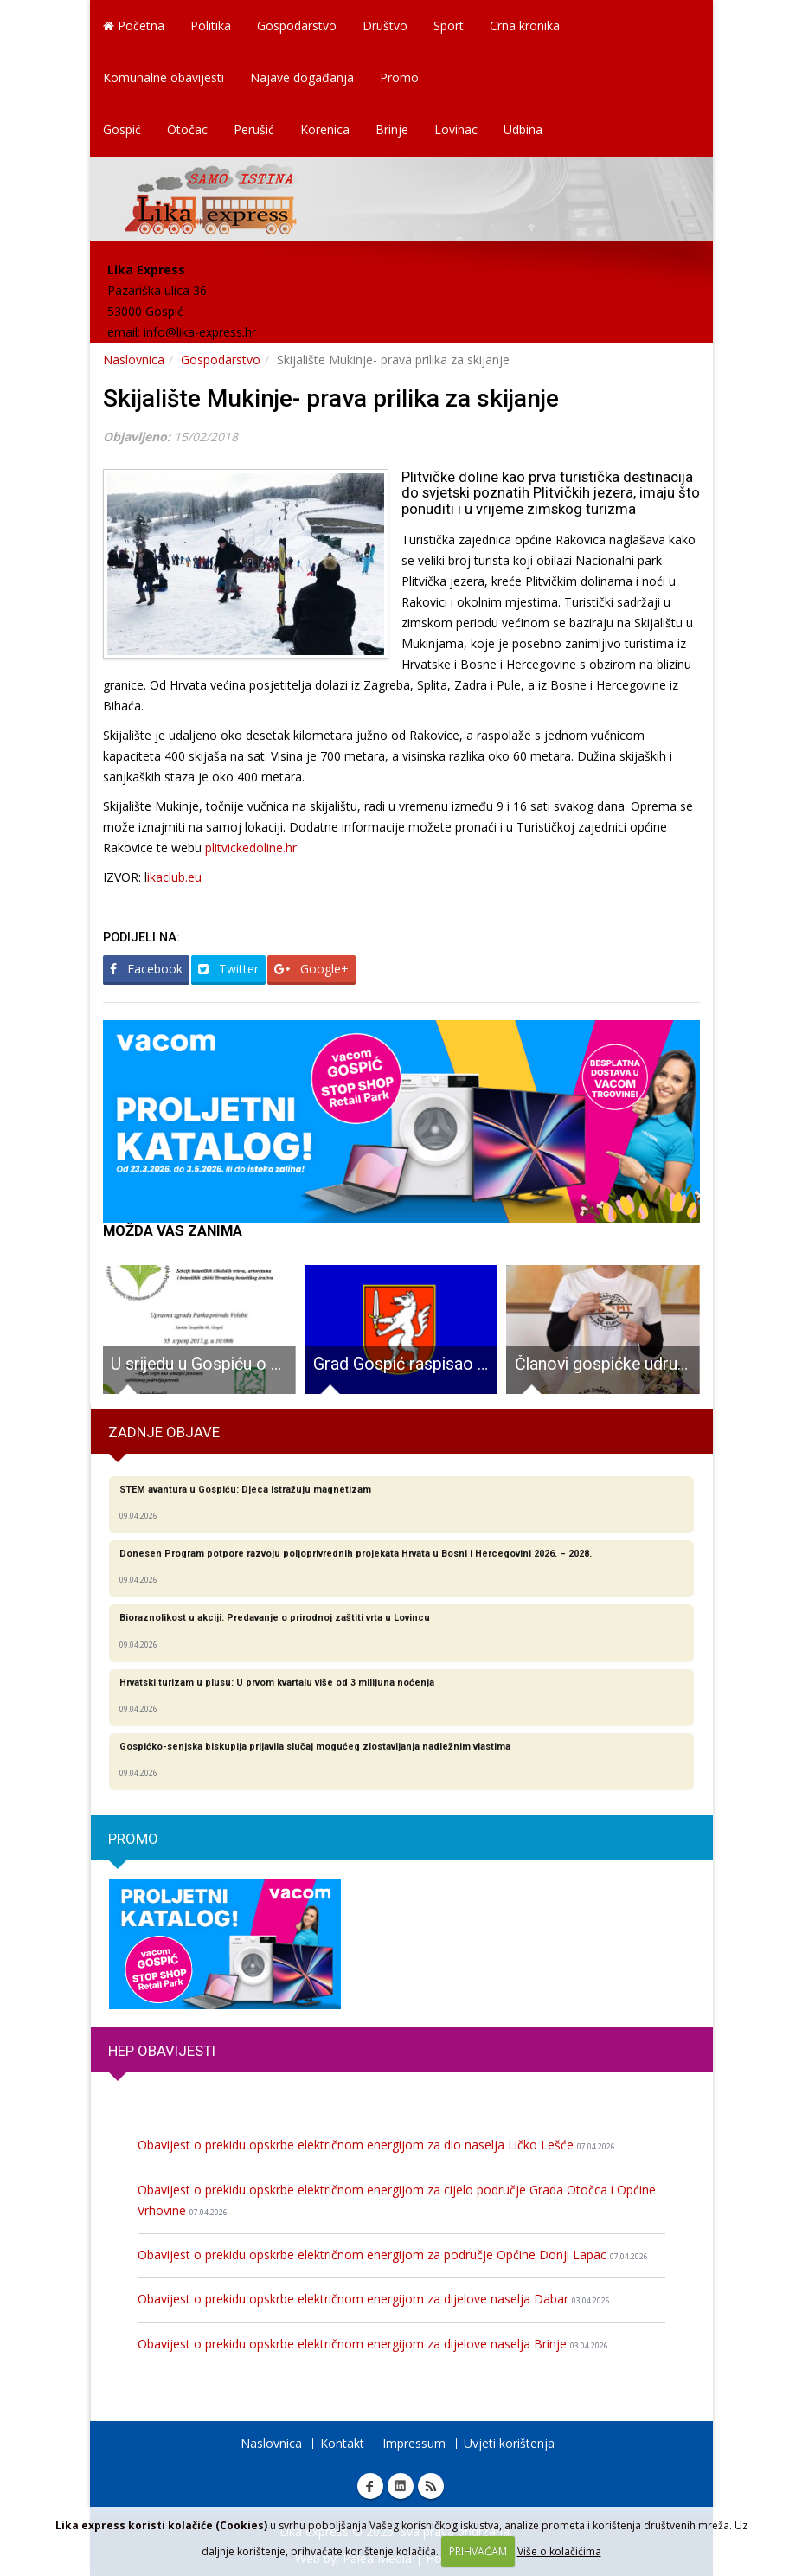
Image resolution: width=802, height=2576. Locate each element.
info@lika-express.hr (200, 332)
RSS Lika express (431, 2486)
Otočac (187, 129)
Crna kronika (525, 25)
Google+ (311, 968)
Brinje (391, 129)
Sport (448, 25)
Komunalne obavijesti (163, 77)
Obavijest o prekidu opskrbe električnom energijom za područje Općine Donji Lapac (393, 2254)
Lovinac (456, 129)
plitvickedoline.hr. (254, 847)
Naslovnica (133, 359)
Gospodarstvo (297, 25)
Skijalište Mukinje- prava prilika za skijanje (331, 398)
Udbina (523, 129)
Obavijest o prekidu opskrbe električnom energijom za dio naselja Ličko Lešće (376, 2144)
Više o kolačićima (559, 2551)
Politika (210, 25)
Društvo (385, 25)
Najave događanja (302, 77)
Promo (399, 77)
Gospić (122, 129)
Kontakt (342, 2443)
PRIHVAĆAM (478, 2551)
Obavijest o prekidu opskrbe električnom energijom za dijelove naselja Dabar (374, 2298)
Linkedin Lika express (401, 2486)
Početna (133, 25)
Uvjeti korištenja (509, 2443)
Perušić (254, 129)
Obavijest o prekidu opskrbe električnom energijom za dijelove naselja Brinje (373, 2343)
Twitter (228, 968)
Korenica (325, 129)
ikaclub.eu (174, 877)
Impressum (414, 2443)
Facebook (146, 968)
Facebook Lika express (370, 2486)
